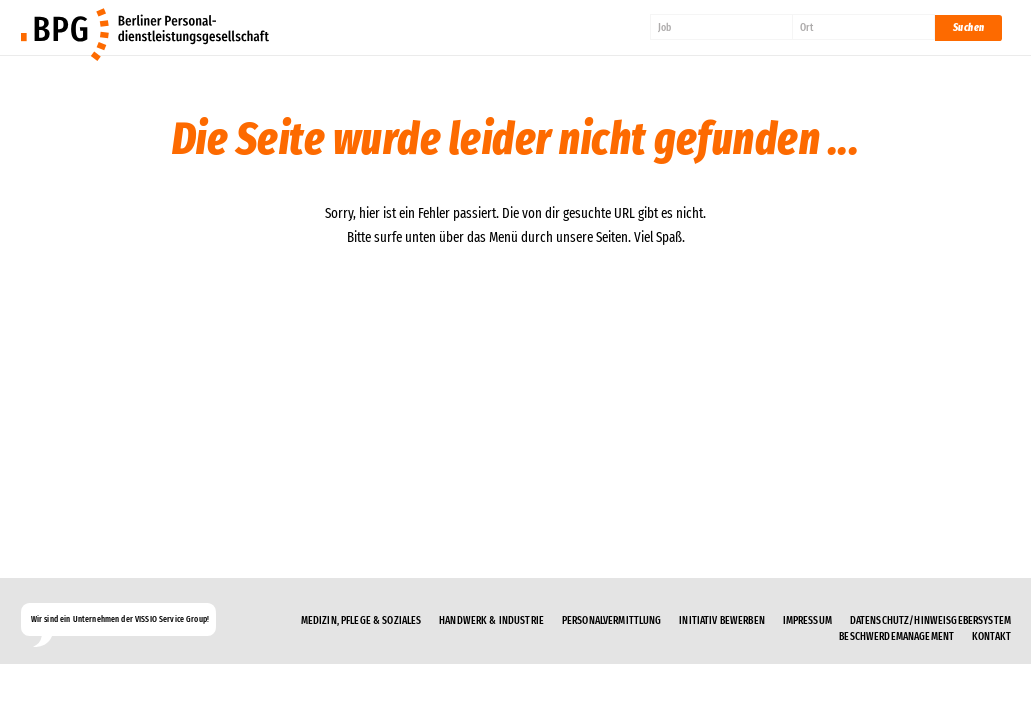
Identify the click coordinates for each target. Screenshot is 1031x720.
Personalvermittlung (612, 620)
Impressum (807, 620)
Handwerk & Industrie (491, 620)
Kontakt (991, 636)
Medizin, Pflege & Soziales (361, 620)
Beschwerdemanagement (896, 636)
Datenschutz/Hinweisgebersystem (930, 620)
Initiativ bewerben (722, 620)
